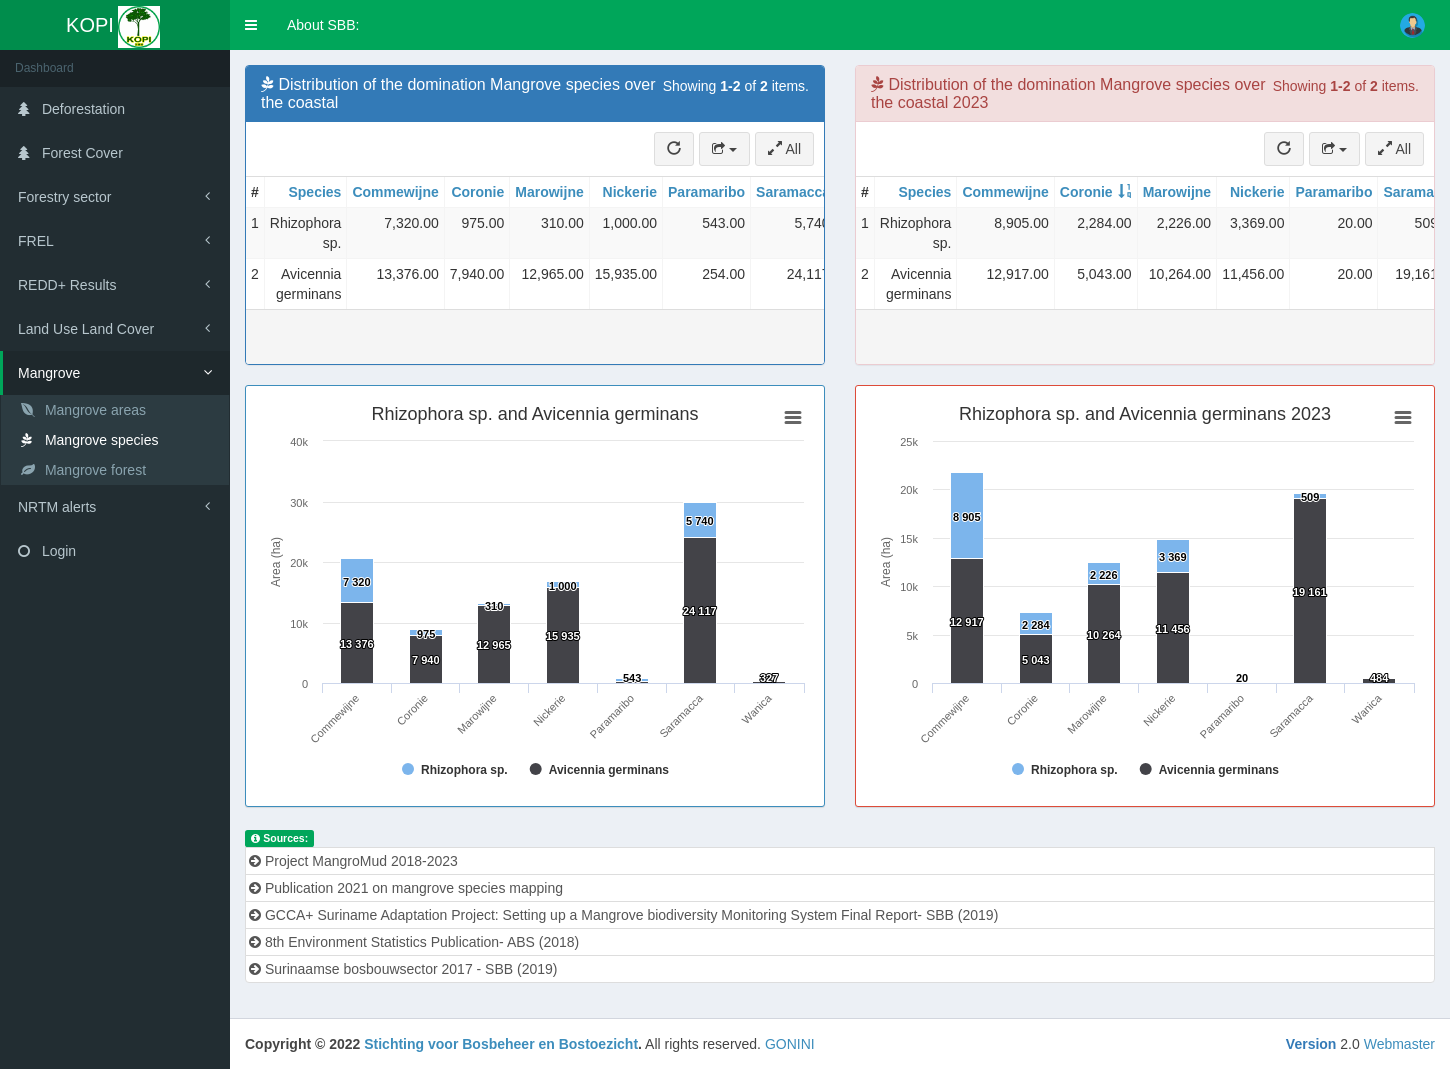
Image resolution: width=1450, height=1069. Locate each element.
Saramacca (793, 192)
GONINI (790, 1044)
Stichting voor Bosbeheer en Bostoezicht (501, 1044)
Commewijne (395, 192)
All (784, 149)
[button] (251, 25)
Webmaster (1399, 1044)
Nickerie (630, 192)
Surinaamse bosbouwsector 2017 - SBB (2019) (403, 969)
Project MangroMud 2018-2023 (353, 861)
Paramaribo (706, 192)
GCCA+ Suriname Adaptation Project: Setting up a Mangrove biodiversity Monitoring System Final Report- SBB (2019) (623, 915)
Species (314, 192)
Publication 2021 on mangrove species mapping (406, 888)
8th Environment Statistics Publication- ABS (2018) (414, 942)
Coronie (477, 192)
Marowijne (549, 192)
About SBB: (323, 25)
